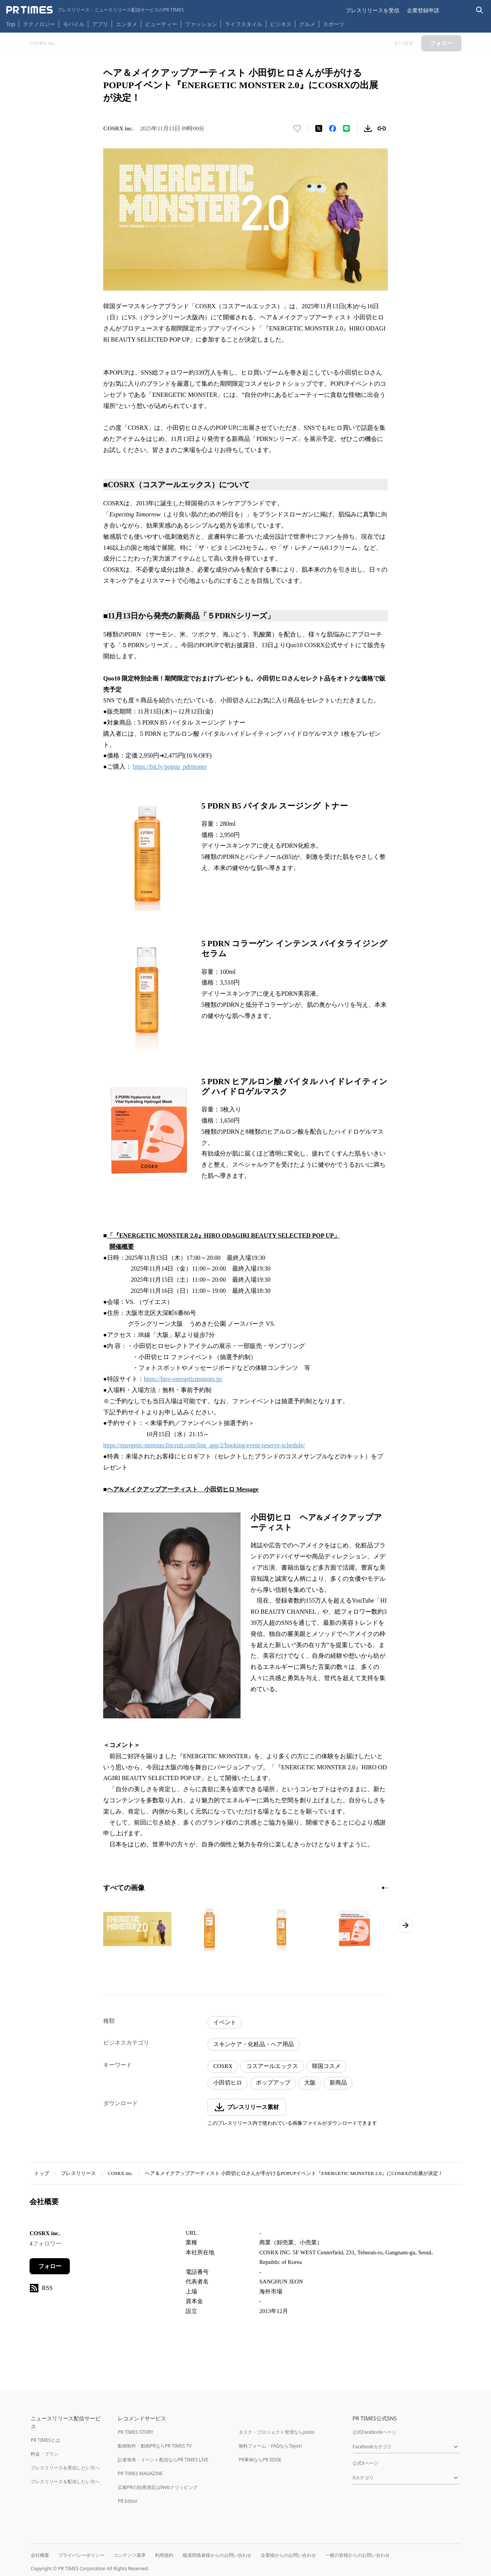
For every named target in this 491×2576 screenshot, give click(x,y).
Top (10, 24)
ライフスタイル (243, 24)
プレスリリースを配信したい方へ (65, 2481)
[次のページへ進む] (405, 1925)
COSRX (222, 2066)
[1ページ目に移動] (383, 1888)
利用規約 (164, 2555)
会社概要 (40, 2555)
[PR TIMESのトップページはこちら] (95, 10)
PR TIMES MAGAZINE (140, 2473)
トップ (41, 2173)
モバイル (73, 24)
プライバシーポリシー (81, 2555)
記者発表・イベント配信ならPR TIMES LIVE (163, 2459)
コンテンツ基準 (130, 2555)
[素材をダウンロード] (368, 128)
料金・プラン (44, 2454)
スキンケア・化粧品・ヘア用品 (253, 2044)
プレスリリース (78, 2173)
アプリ (100, 24)
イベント (224, 2022)
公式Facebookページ (374, 2432)
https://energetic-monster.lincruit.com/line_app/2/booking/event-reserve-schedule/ (204, 1445)
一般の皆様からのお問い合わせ (357, 2555)
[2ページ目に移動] (387, 1888)
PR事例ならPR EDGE (260, 2459)
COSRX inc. (120, 2173)
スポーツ (333, 24)
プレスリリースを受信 (372, 10)
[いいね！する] (297, 128)
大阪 (310, 2083)
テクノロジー (39, 24)
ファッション (201, 24)
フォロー (49, 2266)
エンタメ (126, 24)
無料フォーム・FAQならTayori (270, 2446)
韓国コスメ (326, 2066)
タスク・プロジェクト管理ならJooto (276, 2432)
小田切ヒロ (227, 2083)
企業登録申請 (423, 10)
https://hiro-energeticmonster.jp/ (183, 1379)
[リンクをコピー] (382, 128)
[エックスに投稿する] (319, 128)
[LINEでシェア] (346, 128)
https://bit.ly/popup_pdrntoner (170, 766)
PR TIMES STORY (135, 2432)
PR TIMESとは (45, 2440)
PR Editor (128, 2501)
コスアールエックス (272, 2066)
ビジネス (281, 24)
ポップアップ (273, 2083)
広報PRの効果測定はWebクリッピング (158, 2487)
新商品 (338, 2083)
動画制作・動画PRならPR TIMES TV (154, 2446)
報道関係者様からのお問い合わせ (217, 2555)
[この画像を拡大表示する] (137, 1928)
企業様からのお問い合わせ (288, 2555)
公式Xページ (365, 2463)
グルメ (307, 24)
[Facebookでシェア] (332, 128)
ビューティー (161, 24)
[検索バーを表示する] (480, 10)
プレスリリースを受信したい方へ (65, 2467)
